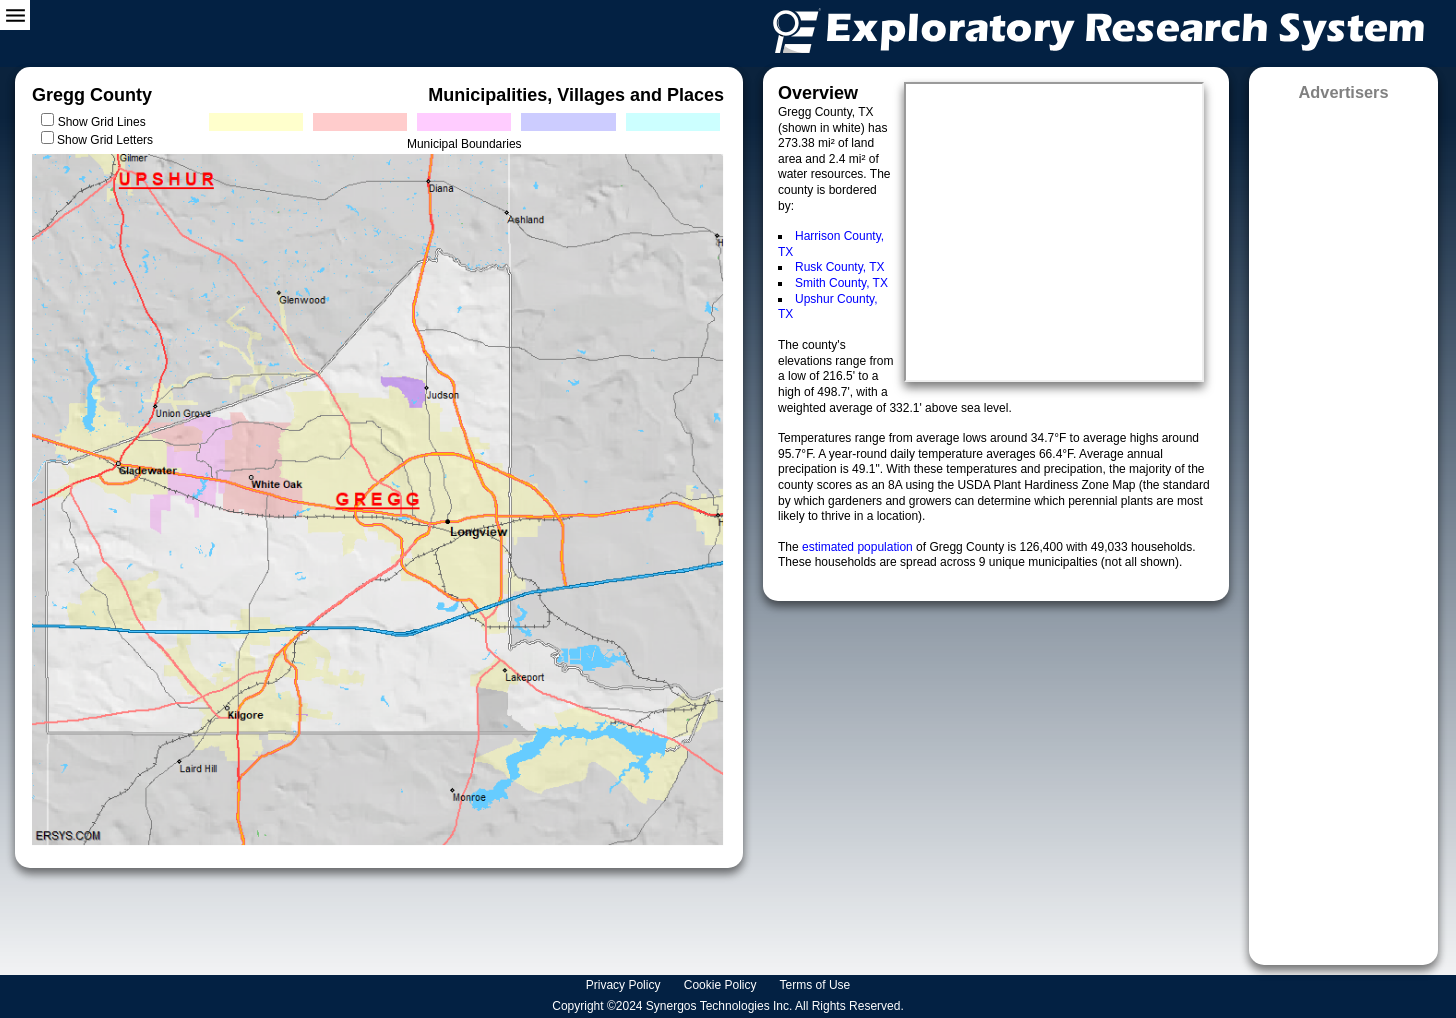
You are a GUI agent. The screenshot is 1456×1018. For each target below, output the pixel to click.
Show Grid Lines (105, 122)
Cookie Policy (722, 985)
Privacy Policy (625, 985)
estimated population (859, 547)
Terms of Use (817, 985)
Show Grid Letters (105, 140)
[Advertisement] (1343, 526)
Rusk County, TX (840, 267)
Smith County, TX (841, 283)
